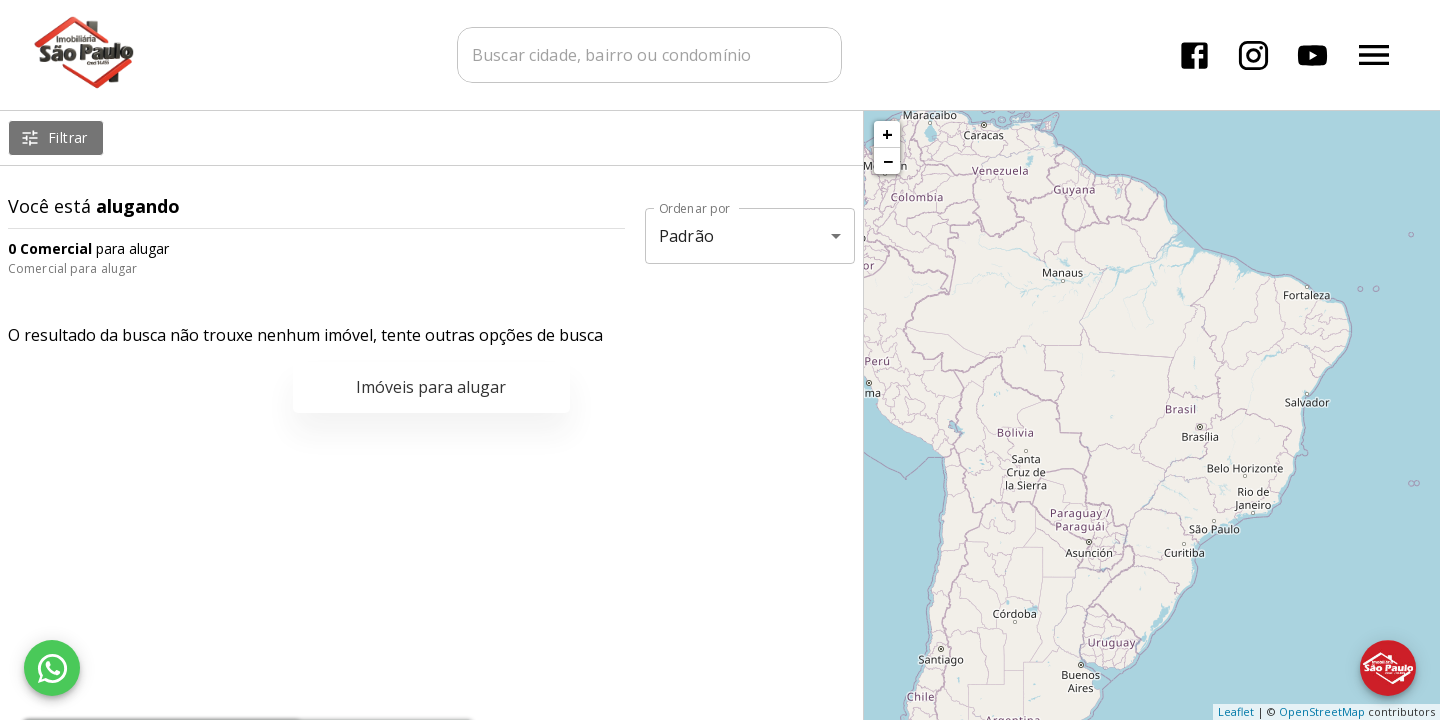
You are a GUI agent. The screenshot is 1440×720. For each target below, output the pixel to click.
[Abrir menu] (1374, 55)
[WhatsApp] (52, 668)
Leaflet (1236, 711)
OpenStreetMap (1322, 711)
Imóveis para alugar (431, 387)
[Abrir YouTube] (1312, 55)
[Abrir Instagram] (1253, 55)
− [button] (888, 161)
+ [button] (887, 134)
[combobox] (649, 55)
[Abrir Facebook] (1194, 55)
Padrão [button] (686, 236)
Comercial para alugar (72, 268)
